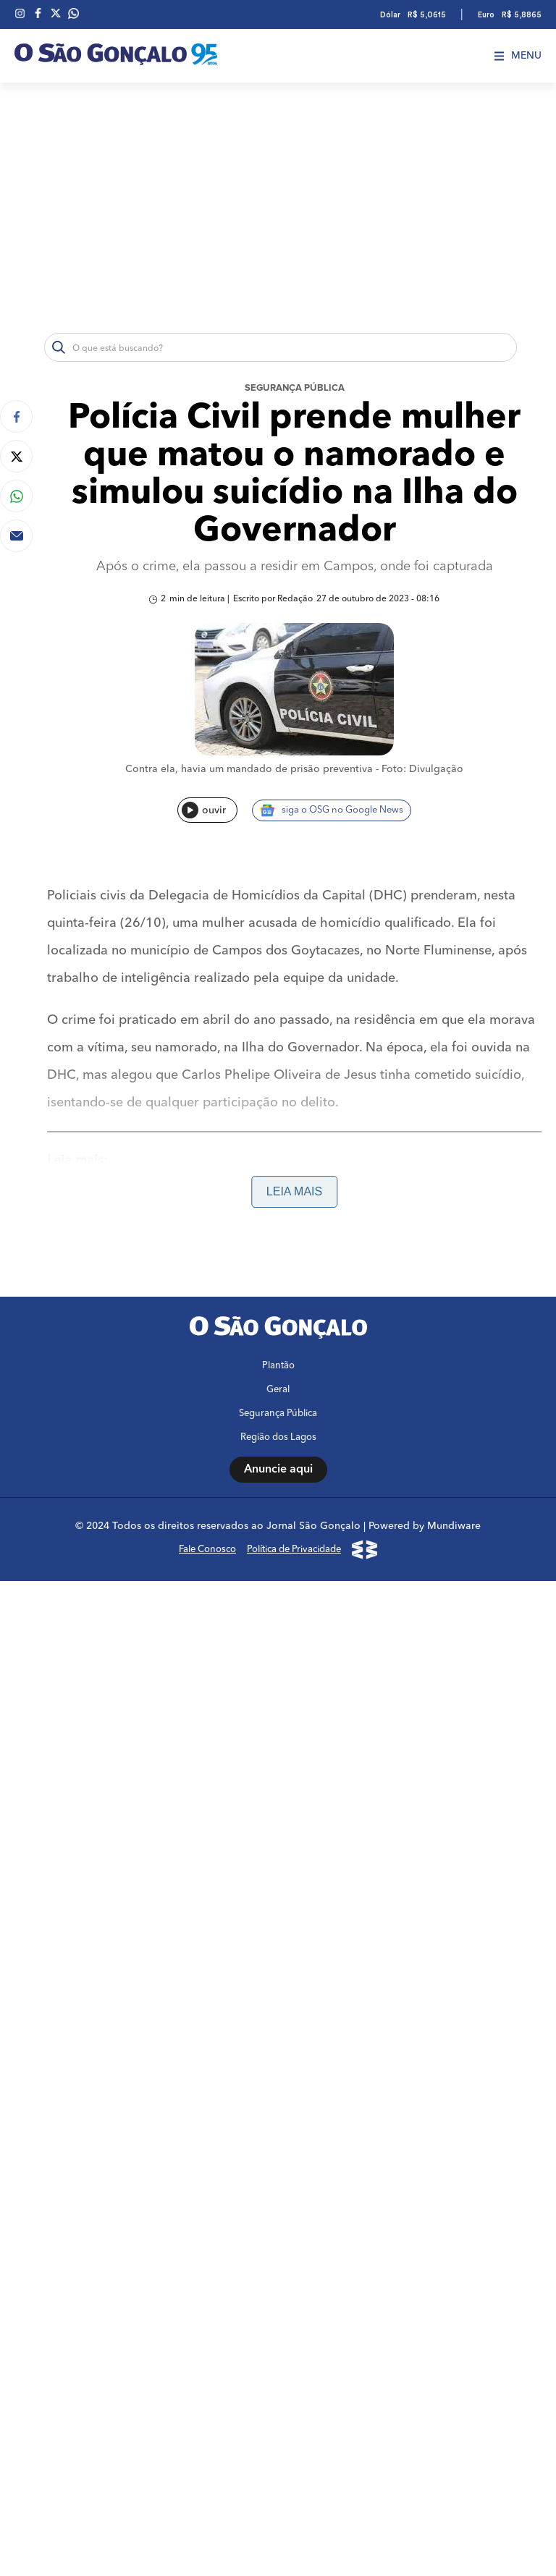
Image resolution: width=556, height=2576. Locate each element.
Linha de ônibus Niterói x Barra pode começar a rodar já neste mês (249, 1217)
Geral (278, 1389)
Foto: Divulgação (422, 769)
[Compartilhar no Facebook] (16, 416)
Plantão (278, 1365)
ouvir (204, 810)
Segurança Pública (295, 388)
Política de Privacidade (294, 1549)
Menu (518, 56)
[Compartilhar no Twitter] (16, 456)
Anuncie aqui (278, 1469)
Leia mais (294, 1191)
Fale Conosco (207, 1549)
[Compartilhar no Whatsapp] (16, 496)
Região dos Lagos (278, 1437)
